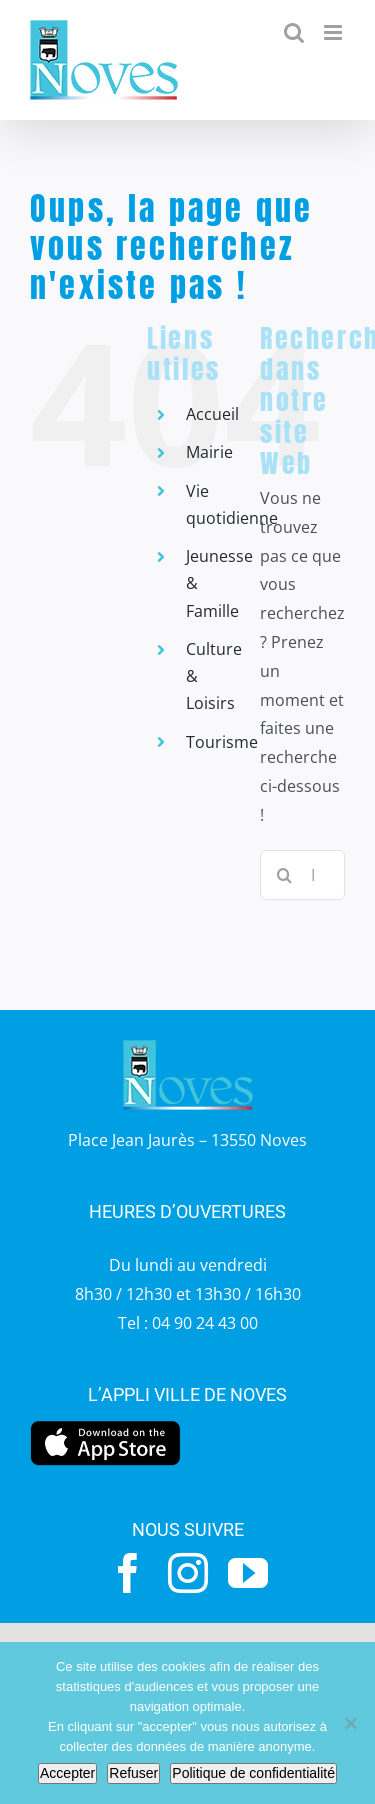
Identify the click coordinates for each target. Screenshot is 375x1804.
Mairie (209, 452)
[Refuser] (350, 1723)
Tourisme (222, 742)
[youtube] (248, 1573)
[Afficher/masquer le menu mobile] (334, 32)
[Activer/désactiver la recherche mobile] (294, 32)
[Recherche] (285, 875)
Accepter (67, 1773)
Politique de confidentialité (253, 1773)
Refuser (133, 1773)
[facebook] (128, 1573)
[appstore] (105, 1426)
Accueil (212, 414)
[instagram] (188, 1573)
